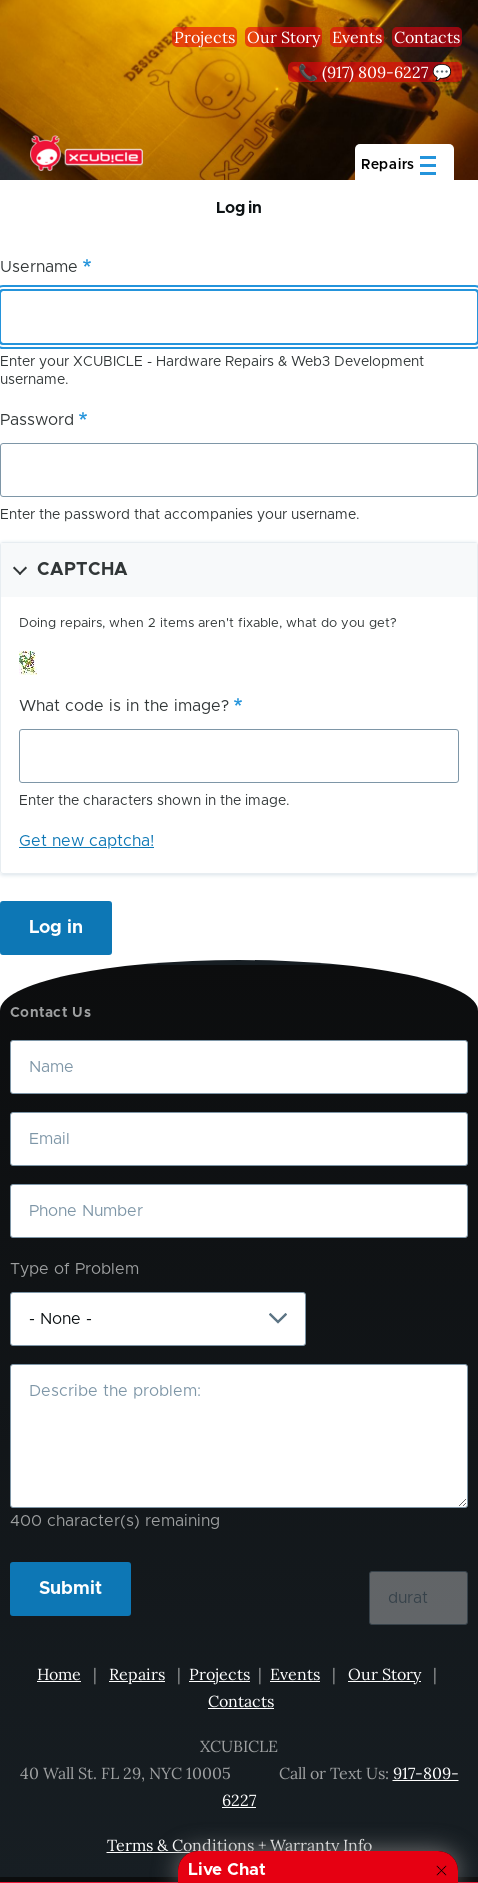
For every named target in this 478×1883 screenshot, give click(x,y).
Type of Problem (74, 1269)
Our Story (283, 37)
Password (37, 420)
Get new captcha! (86, 841)
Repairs (137, 1674)
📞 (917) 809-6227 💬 (375, 72)
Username (39, 267)
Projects (204, 37)
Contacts (427, 37)
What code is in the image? (124, 706)
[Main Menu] (404, 162)
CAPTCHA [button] (82, 570)
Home (59, 1674)
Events (357, 37)
